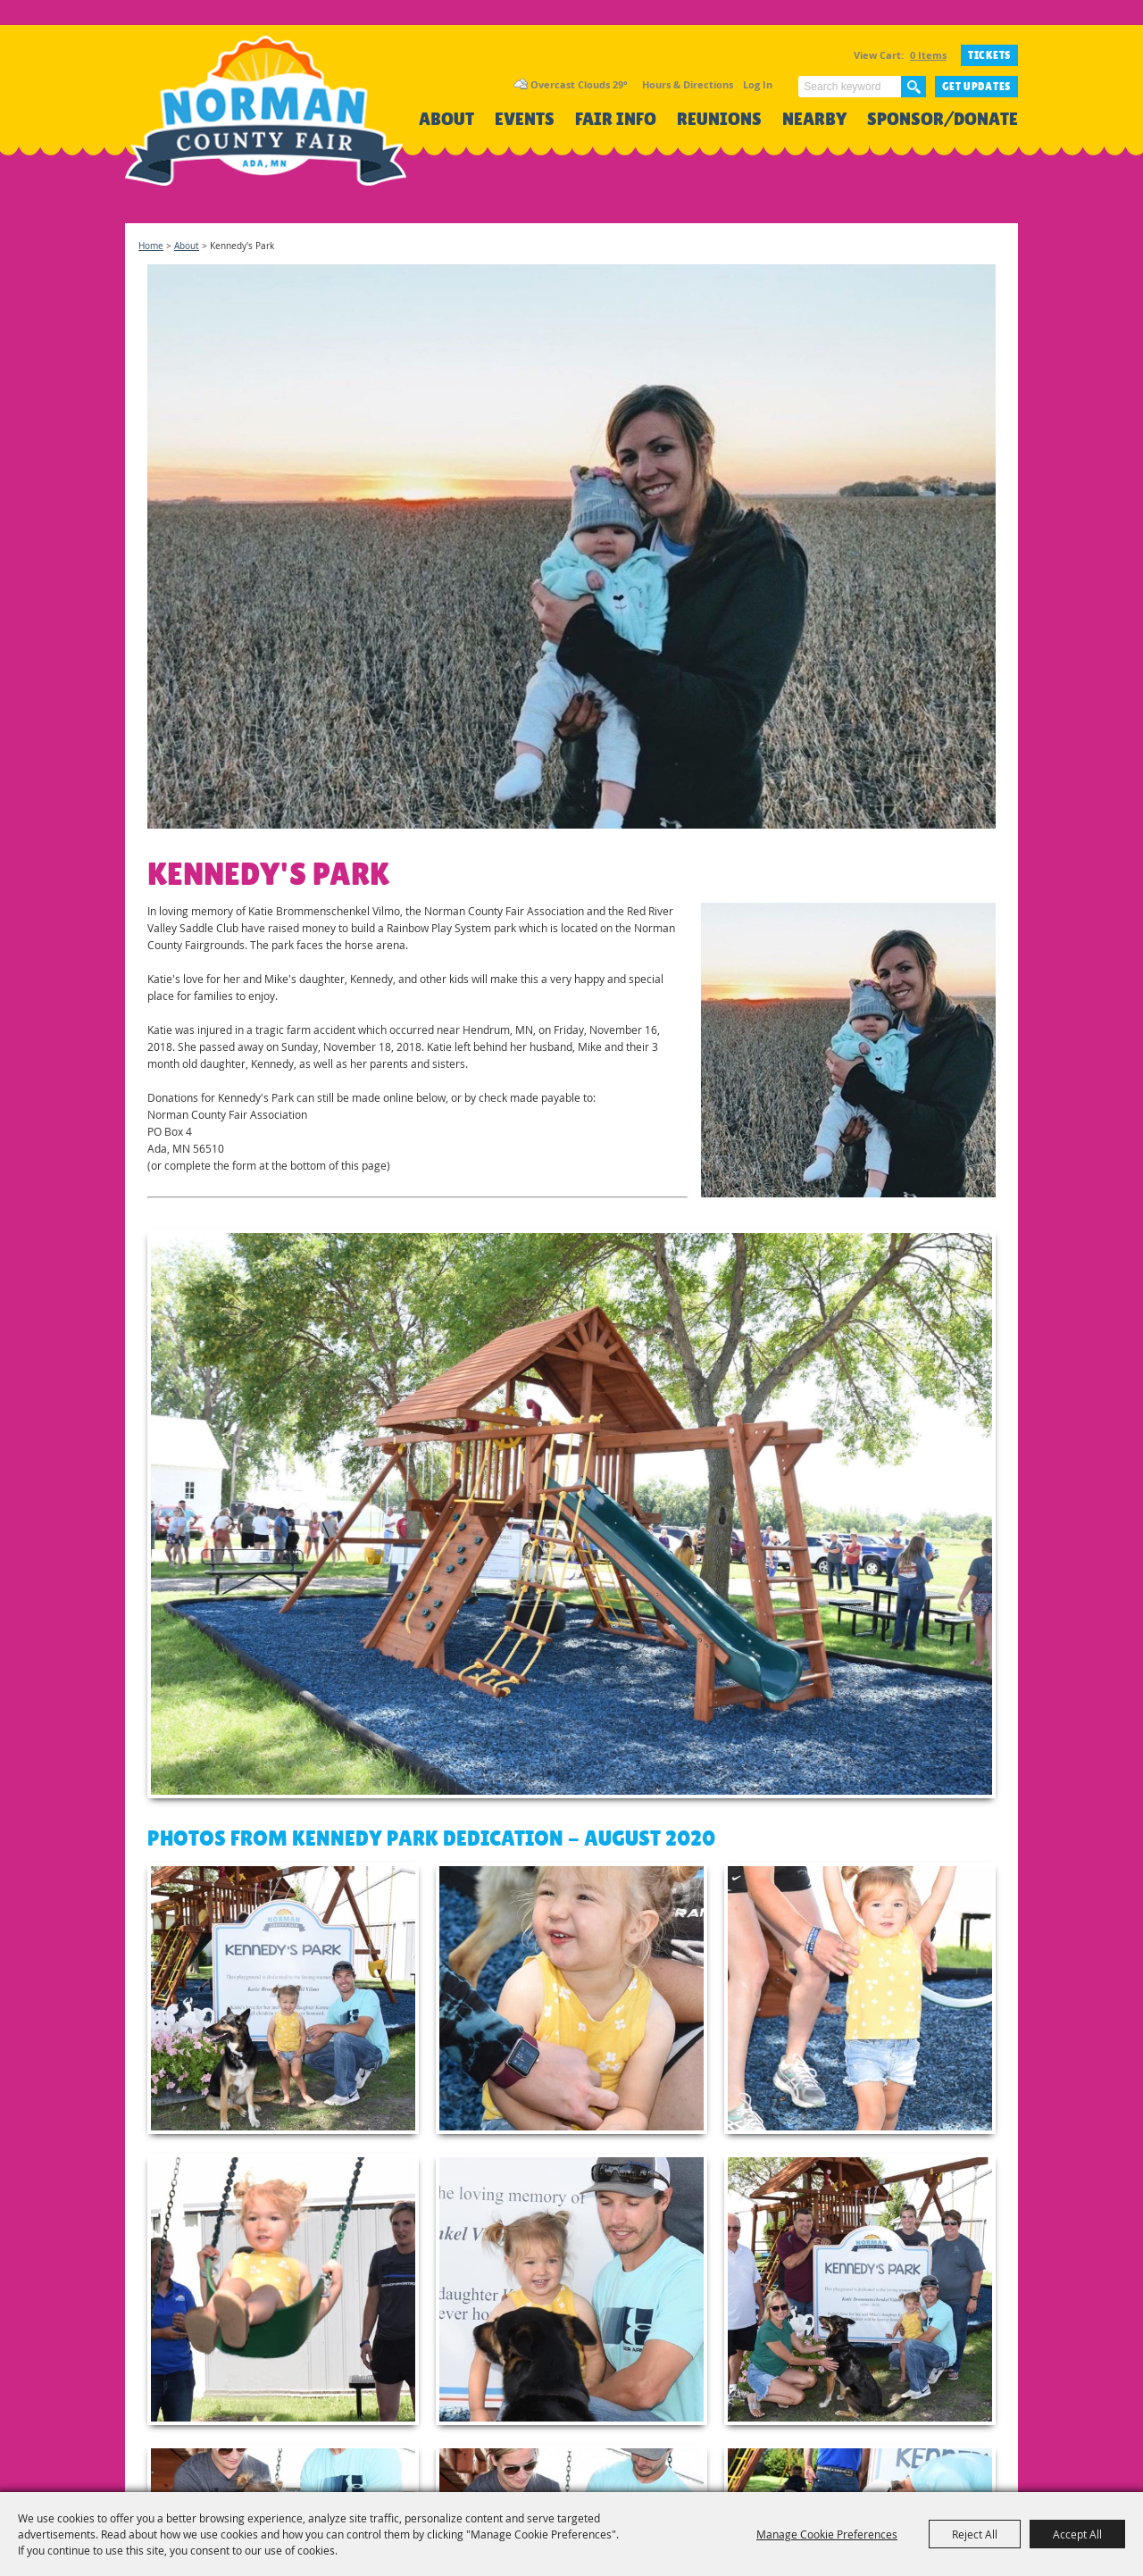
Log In (757, 84)
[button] (848, 1050)
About (446, 119)
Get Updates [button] (976, 86)
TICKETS (989, 55)
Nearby (814, 119)
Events (525, 119)
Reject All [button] (974, 2534)
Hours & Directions (687, 84)
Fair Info (615, 119)
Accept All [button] (1077, 2534)
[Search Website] (849, 86)
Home (150, 246)
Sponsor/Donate (942, 119)
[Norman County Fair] (265, 121)
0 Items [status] (928, 55)
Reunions (719, 119)
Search (913, 86)
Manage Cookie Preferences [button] (826, 2534)
